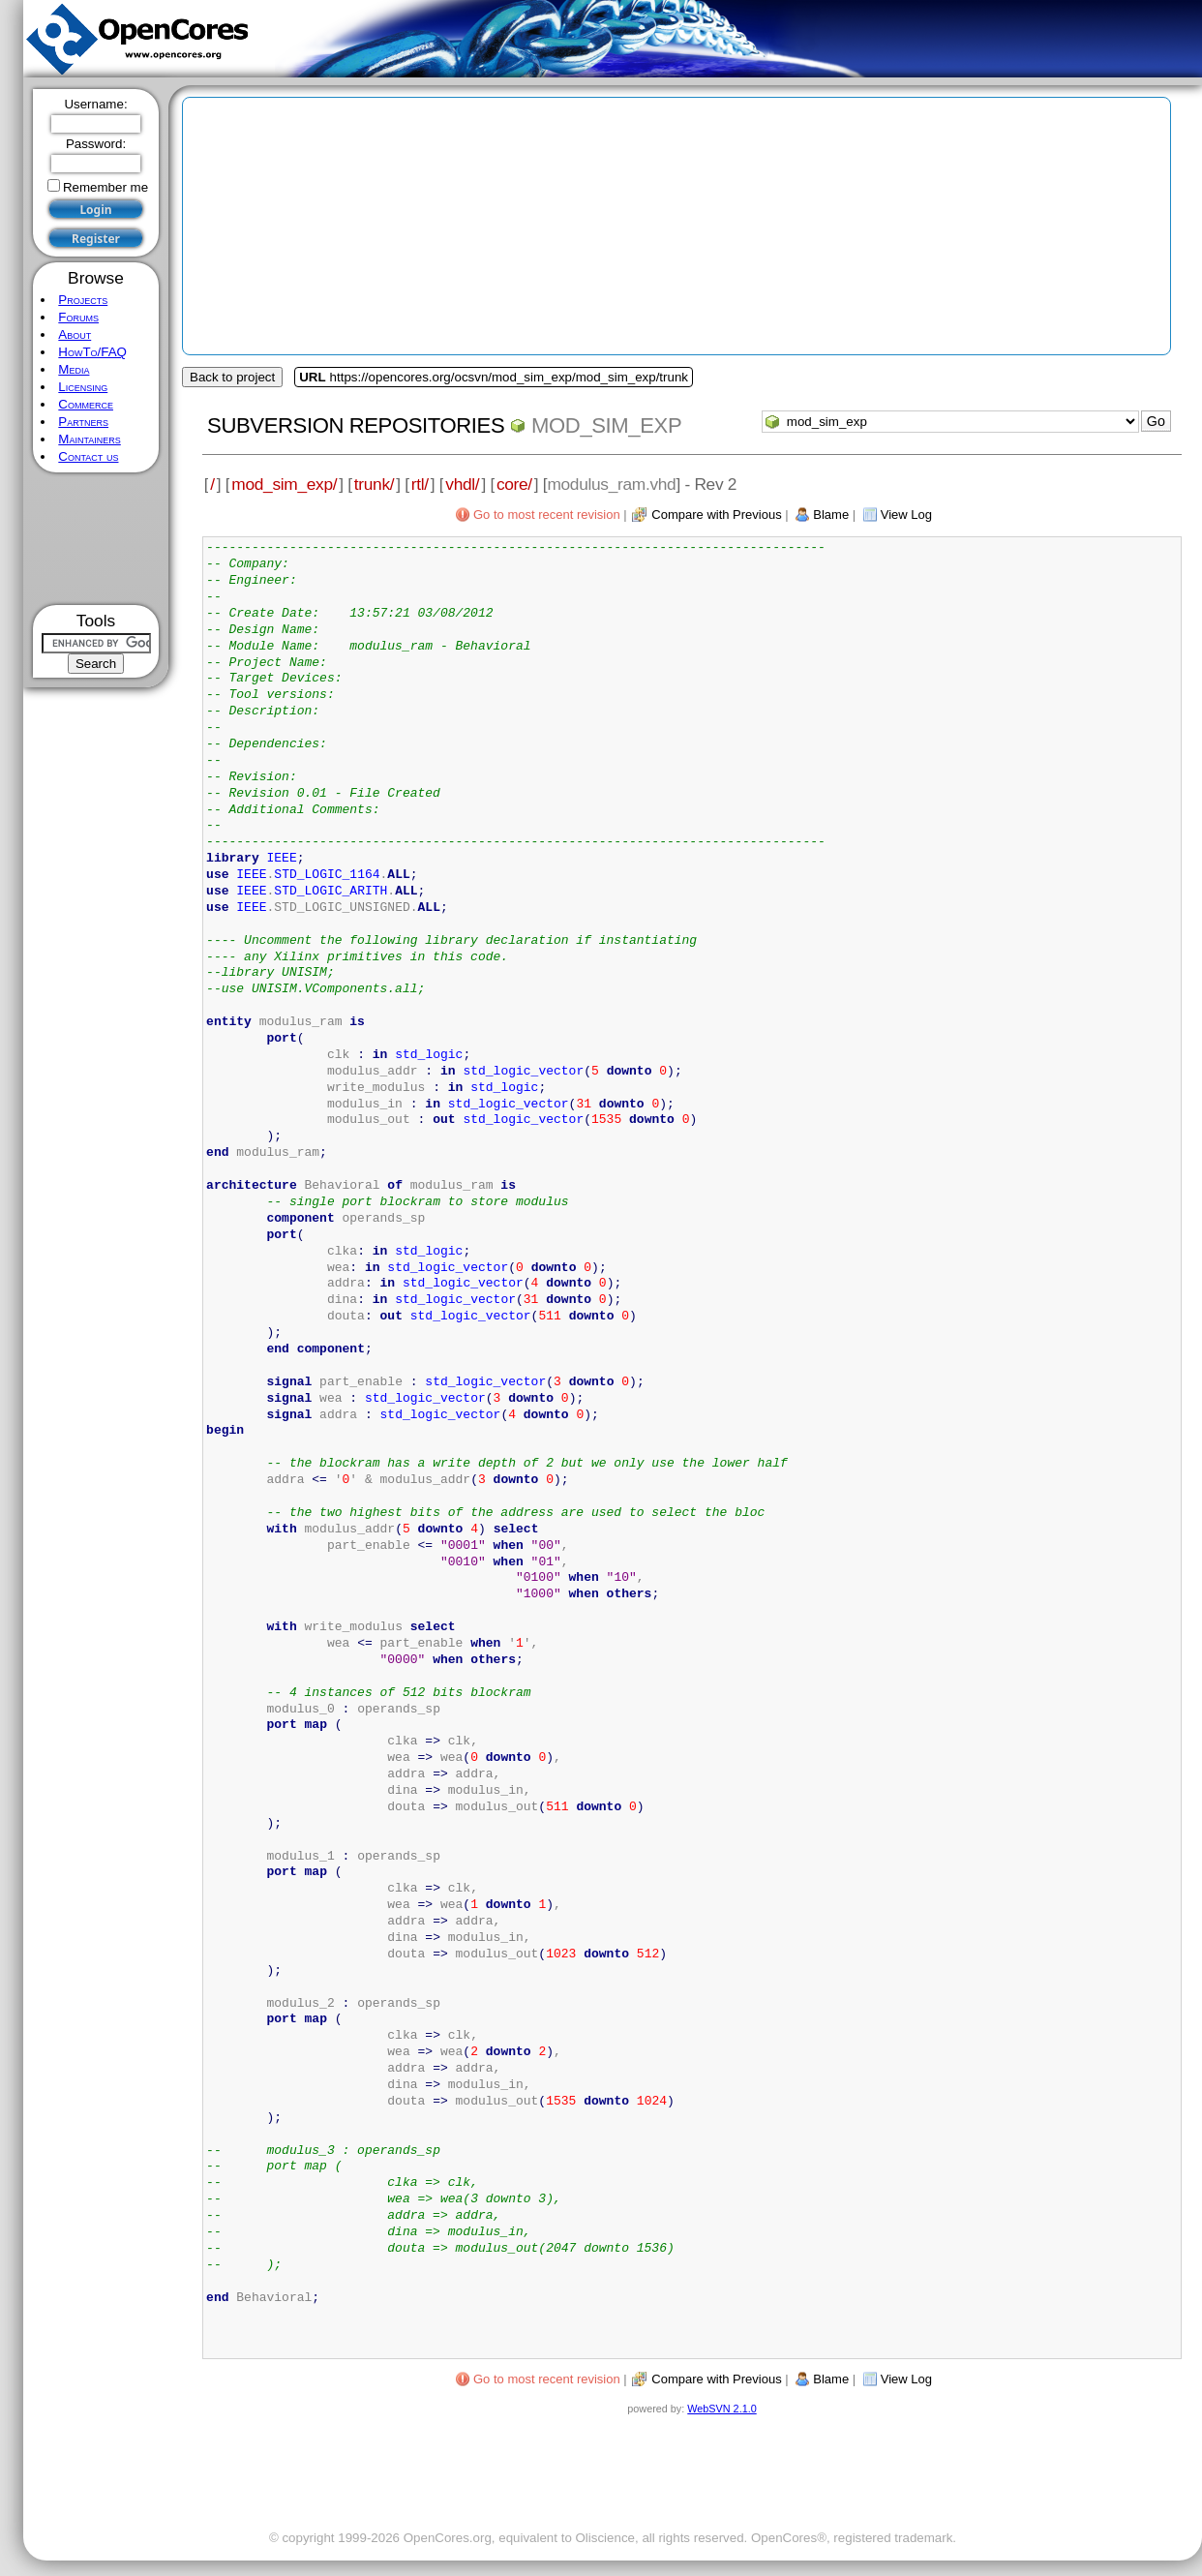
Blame (831, 514)
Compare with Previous (716, 514)
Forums (78, 317)
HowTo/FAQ (92, 352)
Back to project (232, 377)
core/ (514, 484)
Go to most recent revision (546, 514)
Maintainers (89, 439)
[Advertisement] (96, 538)
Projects (82, 299)
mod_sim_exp (606, 425)
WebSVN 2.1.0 (721, 2408)
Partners (83, 421)
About (74, 334)
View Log (906, 514)
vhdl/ (462, 484)
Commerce (85, 404)
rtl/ (420, 484)
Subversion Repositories (355, 425)
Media (73, 369)
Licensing (82, 386)
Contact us (88, 456)
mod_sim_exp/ (284, 484)
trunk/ (374, 484)
